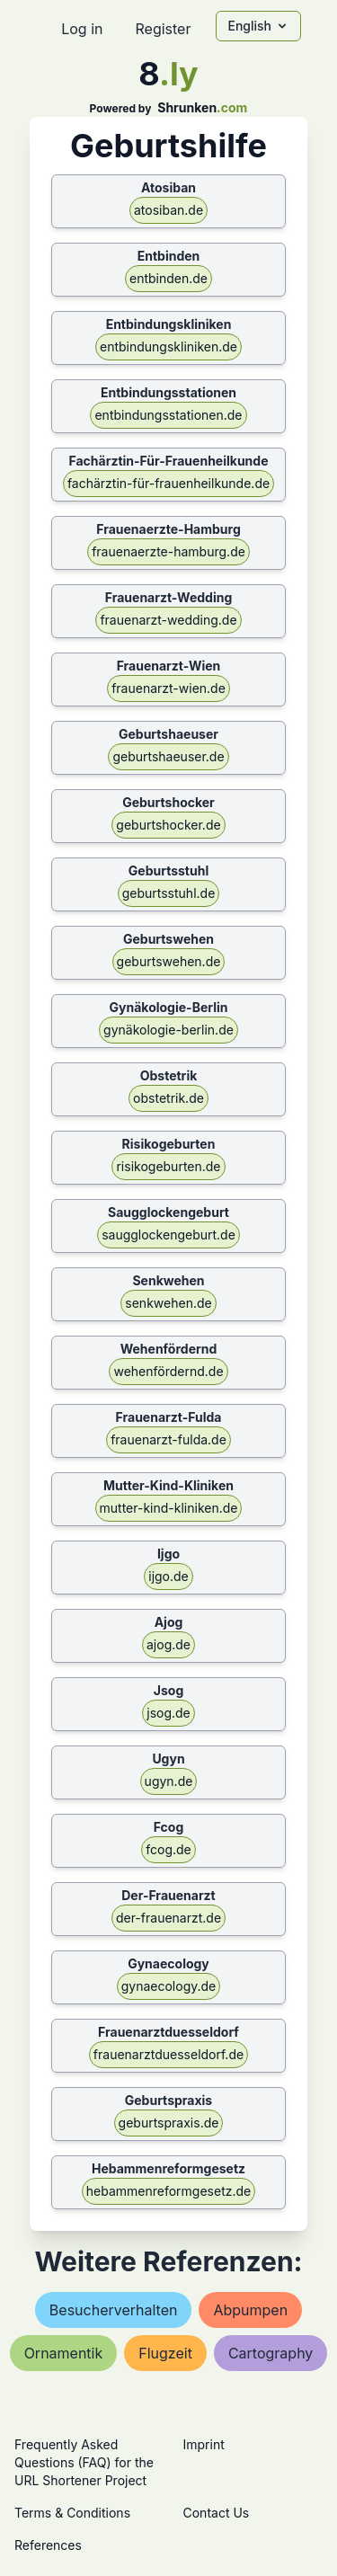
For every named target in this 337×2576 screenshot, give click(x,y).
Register (163, 29)
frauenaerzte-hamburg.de (168, 551)
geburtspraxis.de (169, 2122)
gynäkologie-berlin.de (168, 1029)
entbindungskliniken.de (168, 346)
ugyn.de (169, 1781)
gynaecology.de (169, 1986)
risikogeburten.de (168, 1166)
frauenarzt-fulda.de (168, 1439)
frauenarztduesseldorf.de (168, 2054)
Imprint (204, 2444)
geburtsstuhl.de (169, 893)
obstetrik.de (168, 1098)
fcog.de (168, 1849)
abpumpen (250, 2310)
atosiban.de (168, 210)
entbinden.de (168, 278)
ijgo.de (168, 1576)
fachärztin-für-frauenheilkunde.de (168, 483)
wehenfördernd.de (168, 1371)
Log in (81, 29)
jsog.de (168, 1712)
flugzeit (165, 2353)
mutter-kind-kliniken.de (169, 1507)
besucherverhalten (113, 2310)
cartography (270, 2353)
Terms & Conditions (72, 2512)
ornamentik (63, 2353)
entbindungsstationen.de (168, 414)
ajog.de (168, 1644)
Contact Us (216, 2512)
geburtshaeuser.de (168, 756)
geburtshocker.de (168, 824)
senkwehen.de (168, 1302)
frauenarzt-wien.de (168, 688)
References (48, 2545)
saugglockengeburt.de (168, 1234)
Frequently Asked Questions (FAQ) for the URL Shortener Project (84, 2462)
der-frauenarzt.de (168, 1917)
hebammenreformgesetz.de (168, 2190)
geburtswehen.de (169, 961)
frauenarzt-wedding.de (168, 619)
